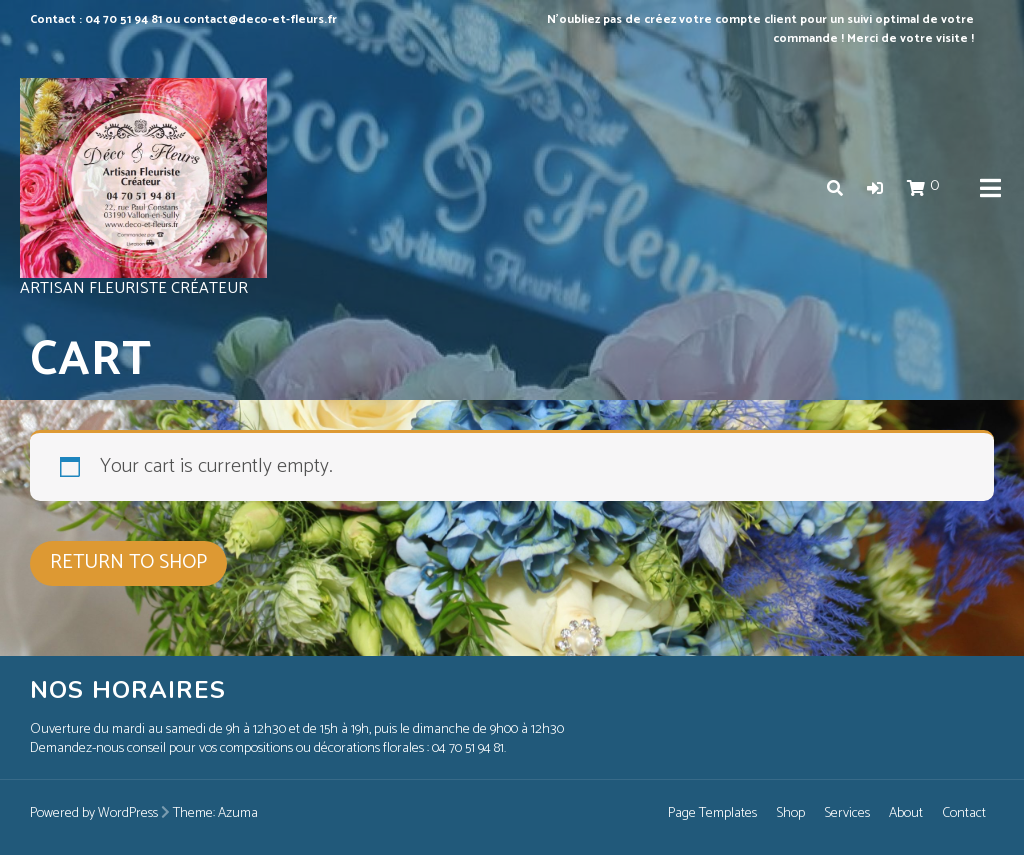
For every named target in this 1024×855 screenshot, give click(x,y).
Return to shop (128, 562)
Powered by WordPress (94, 813)
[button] (875, 189)
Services (847, 813)
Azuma (238, 813)
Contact (964, 813)
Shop (790, 813)
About (906, 813)
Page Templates (712, 813)
